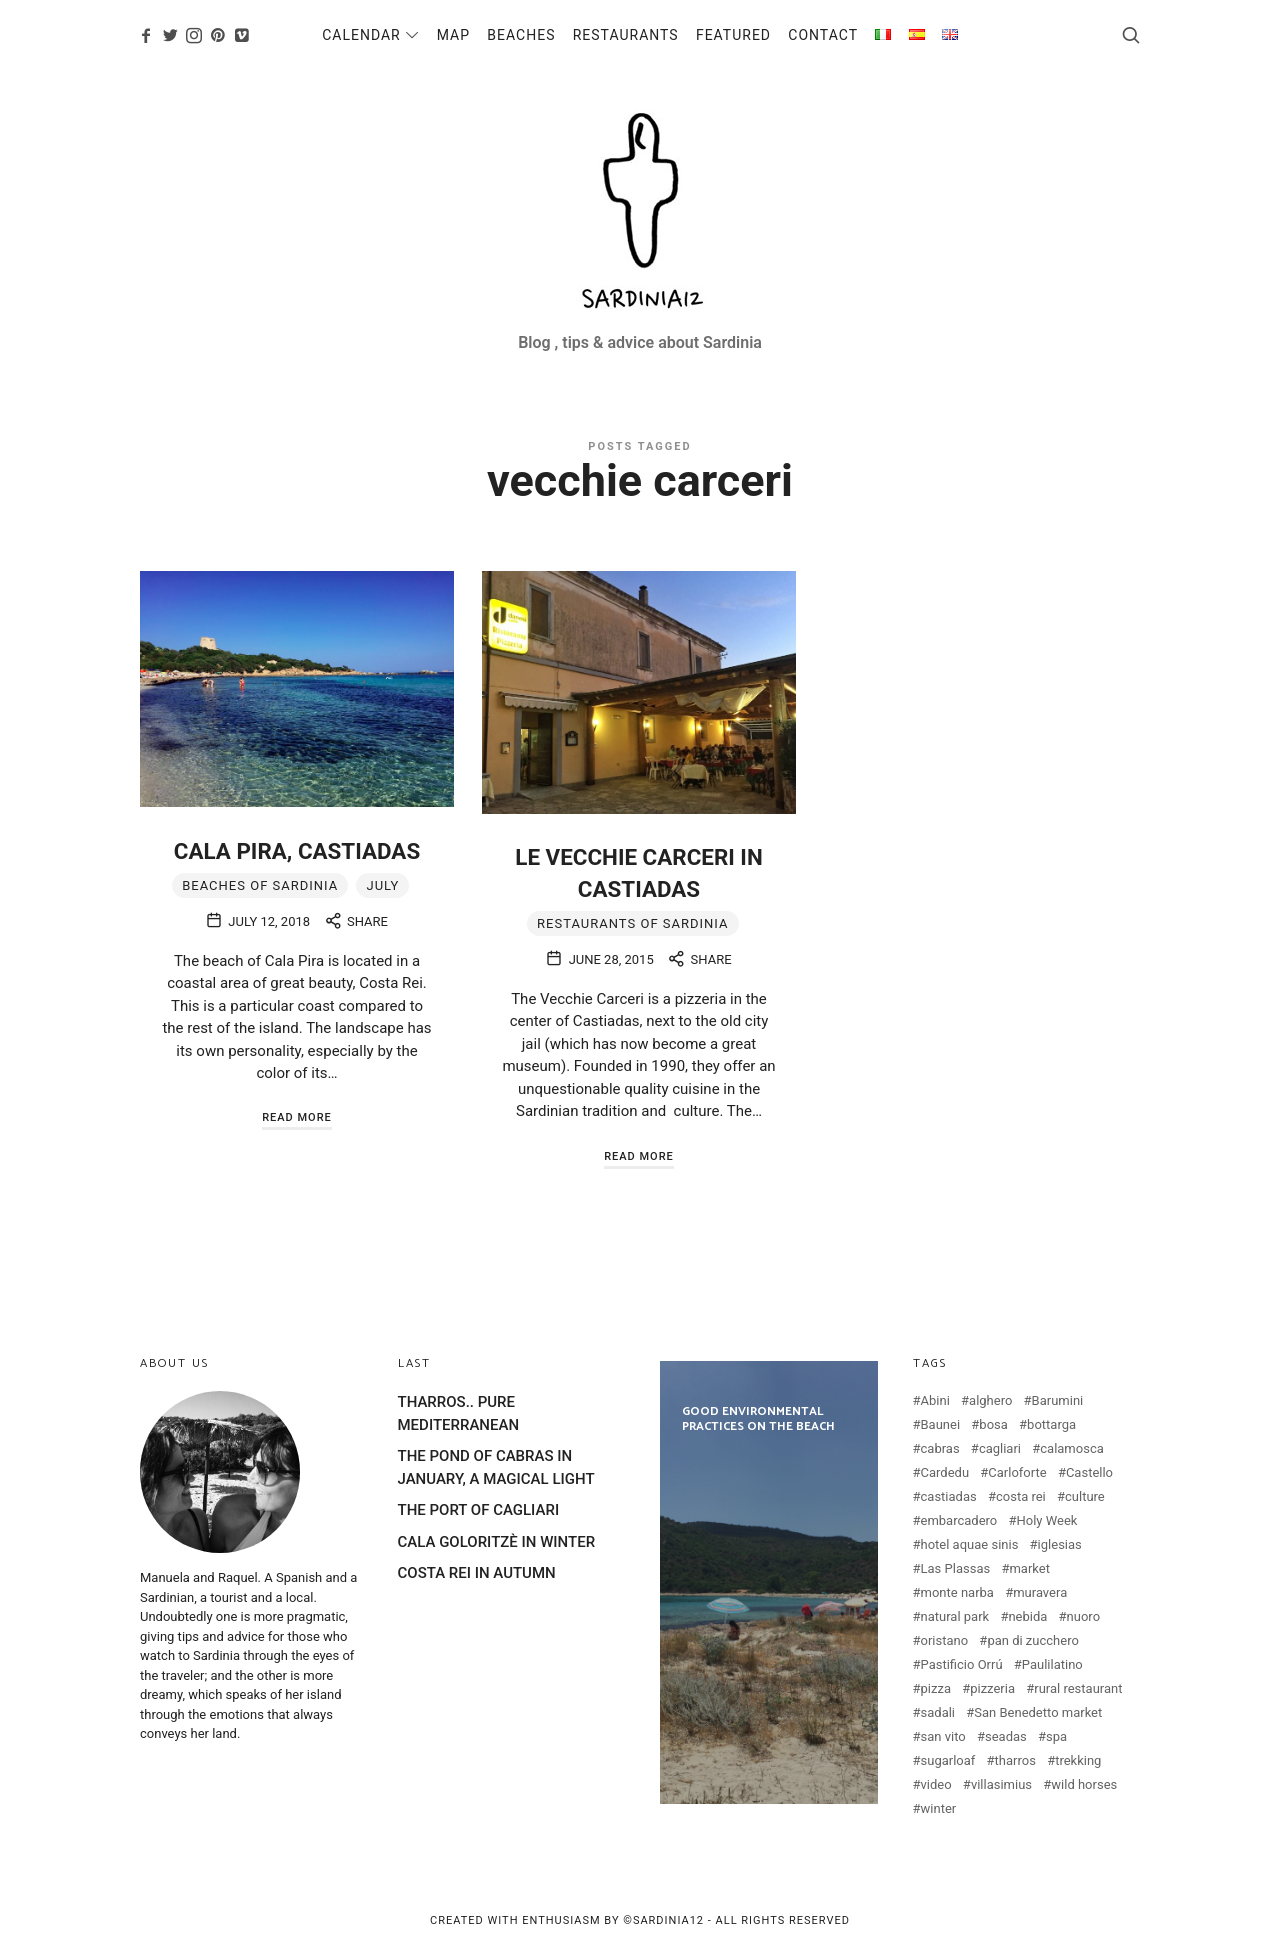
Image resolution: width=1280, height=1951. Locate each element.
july (382, 885)
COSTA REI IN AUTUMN (477, 1573)
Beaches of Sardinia (260, 885)
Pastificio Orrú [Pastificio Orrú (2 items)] (962, 1664)
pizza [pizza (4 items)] (936, 1688)
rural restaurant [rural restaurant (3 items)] (1078, 1688)
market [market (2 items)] (1029, 1568)
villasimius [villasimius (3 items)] (1001, 1784)
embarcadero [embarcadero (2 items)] (959, 1520)
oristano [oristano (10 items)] (945, 1640)
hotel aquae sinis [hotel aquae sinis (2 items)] (970, 1544)
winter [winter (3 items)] (939, 1808)
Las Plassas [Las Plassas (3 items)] (956, 1568)
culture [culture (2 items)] (1085, 1496)
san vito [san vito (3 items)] (943, 1736)
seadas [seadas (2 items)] (1006, 1736)
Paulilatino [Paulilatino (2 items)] (1052, 1664)
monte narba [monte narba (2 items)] (957, 1592)
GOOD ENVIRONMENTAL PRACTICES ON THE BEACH (769, 1582)
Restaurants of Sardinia (632, 923)
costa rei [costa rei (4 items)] (1021, 1496)
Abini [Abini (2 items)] (935, 1400)
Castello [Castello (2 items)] (1089, 1472)
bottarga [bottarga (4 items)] (1051, 1424)
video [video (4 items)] (936, 1784)
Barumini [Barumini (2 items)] (1058, 1400)
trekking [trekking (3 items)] (1078, 1760)
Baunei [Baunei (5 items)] (941, 1424)
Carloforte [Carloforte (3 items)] (1017, 1472)
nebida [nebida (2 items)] (1027, 1616)
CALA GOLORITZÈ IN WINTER (497, 1542)
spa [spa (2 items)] (1056, 1736)
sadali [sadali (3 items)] (938, 1712)
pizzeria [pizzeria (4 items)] (992, 1688)
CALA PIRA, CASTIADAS (297, 851)
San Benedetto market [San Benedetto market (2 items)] (1038, 1712)
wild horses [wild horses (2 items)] (1084, 1784)
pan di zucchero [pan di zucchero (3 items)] (1032, 1640)
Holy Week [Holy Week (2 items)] (1047, 1520)
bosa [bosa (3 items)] (993, 1424)
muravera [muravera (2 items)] (1040, 1592)
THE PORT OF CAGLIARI (479, 1510)
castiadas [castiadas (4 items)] (949, 1496)
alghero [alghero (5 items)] (990, 1400)
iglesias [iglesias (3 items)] (1060, 1544)
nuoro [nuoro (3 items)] (1083, 1616)
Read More (297, 1117)
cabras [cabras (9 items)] (940, 1448)
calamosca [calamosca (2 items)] (1072, 1448)
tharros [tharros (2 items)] (1015, 1760)
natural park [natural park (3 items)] (955, 1616)
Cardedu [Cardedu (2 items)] (945, 1472)
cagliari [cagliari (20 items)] (1000, 1448)
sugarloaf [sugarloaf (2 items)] (948, 1760)
